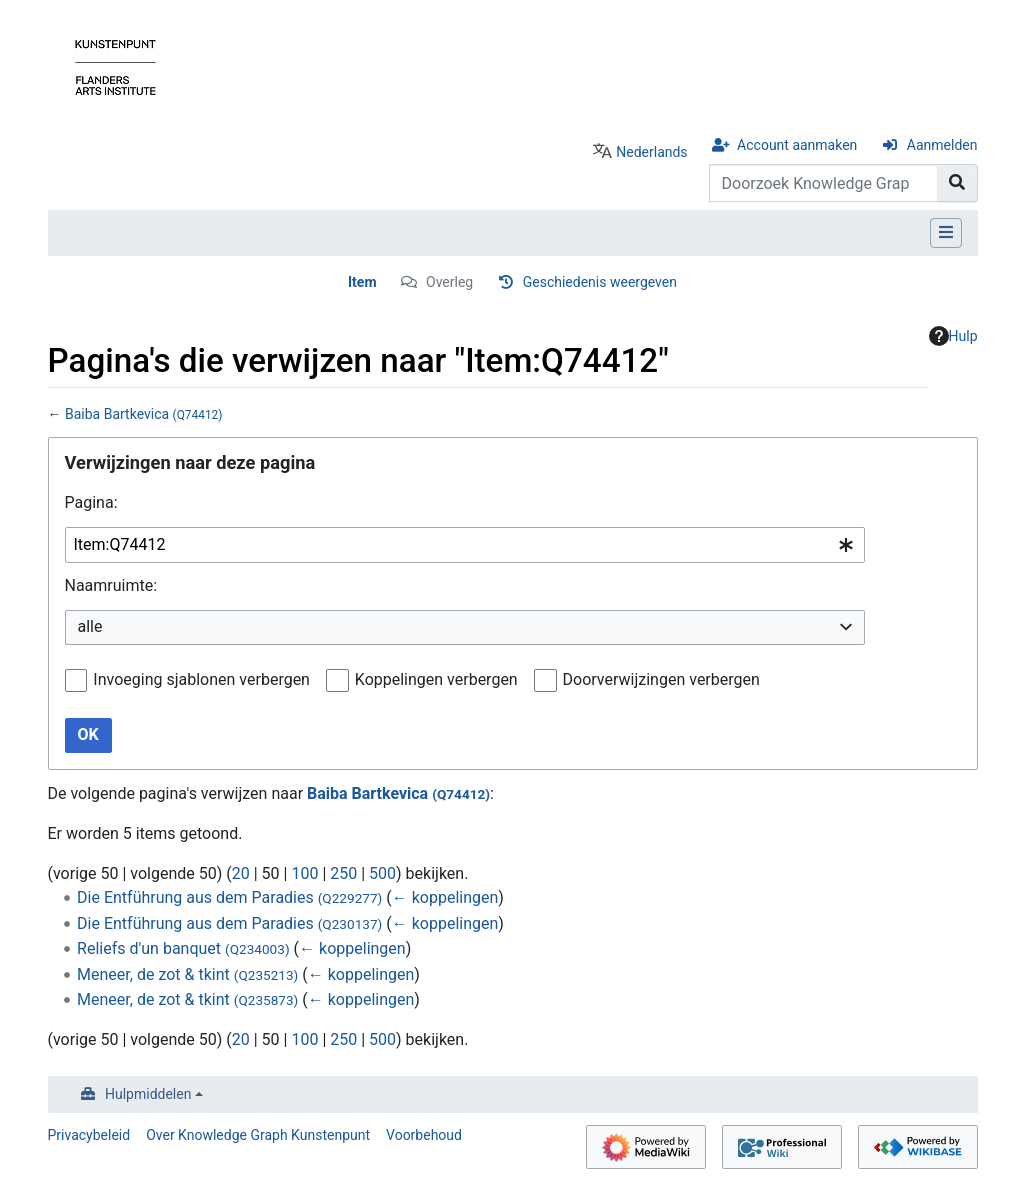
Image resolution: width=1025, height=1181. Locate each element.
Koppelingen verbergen (436, 679)
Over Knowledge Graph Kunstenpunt (258, 1135)
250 (343, 873)
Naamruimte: (111, 585)
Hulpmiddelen (148, 1094)
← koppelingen (445, 897)
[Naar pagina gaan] (957, 183)
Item (362, 282)
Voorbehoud (424, 1135)
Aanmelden (942, 145)
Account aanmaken (797, 145)
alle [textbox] (90, 626)
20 (241, 873)
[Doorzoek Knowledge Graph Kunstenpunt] (823, 183)
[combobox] (465, 545)
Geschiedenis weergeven (600, 282)
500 (382, 873)
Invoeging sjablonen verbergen (201, 679)
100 (304, 873)
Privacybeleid (89, 1135)
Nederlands (651, 152)
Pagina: (91, 502)
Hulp (953, 336)
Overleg (449, 282)
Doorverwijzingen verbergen (661, 679)
